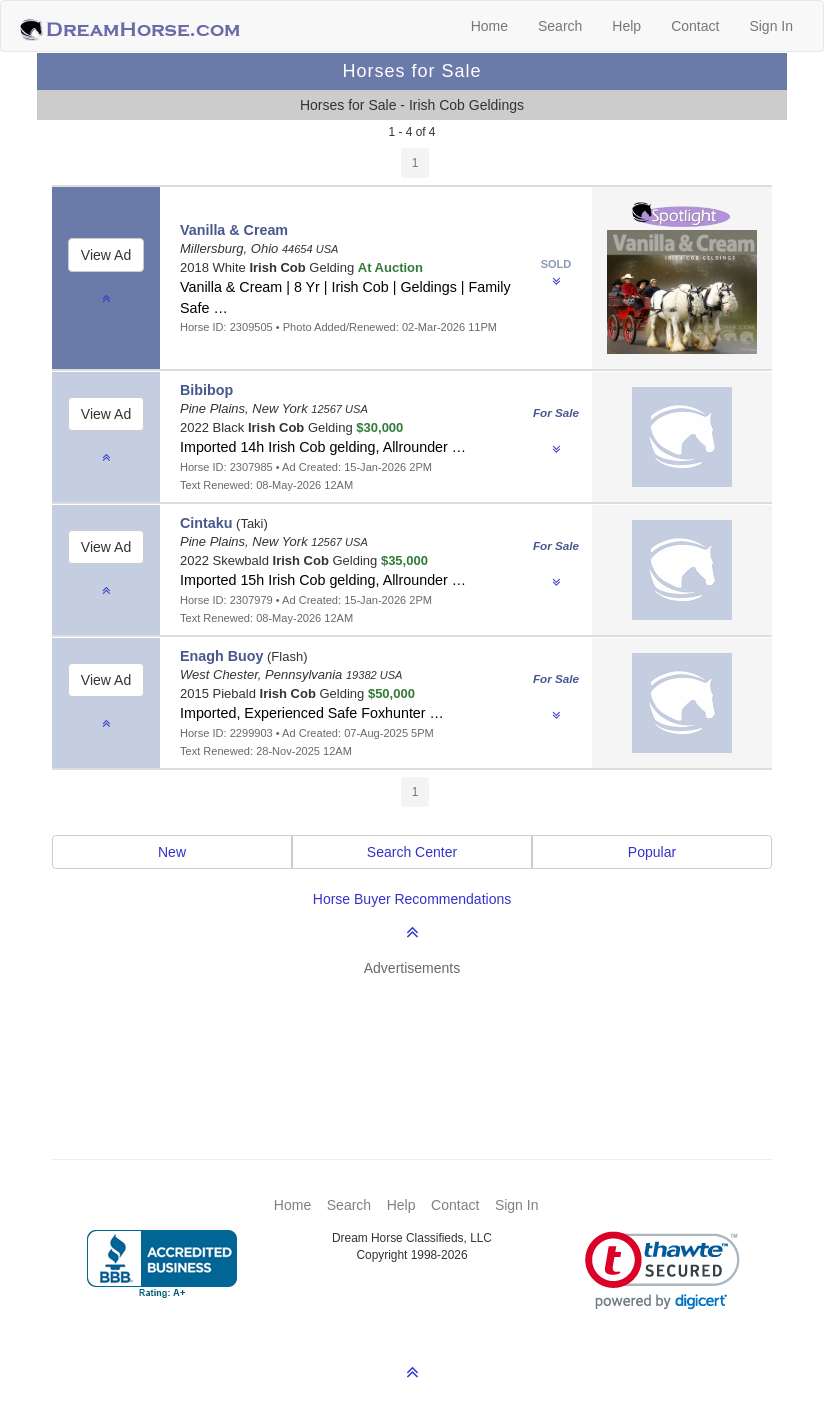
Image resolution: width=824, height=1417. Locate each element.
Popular (652, 852)
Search (560, 26)
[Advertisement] (422, 1038)
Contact (695, 26)
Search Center (412, 852)
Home (489, 26)
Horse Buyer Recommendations (412, 899)
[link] (662, 1270)
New (172, 852)
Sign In (771, 26)
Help (626, 26)
